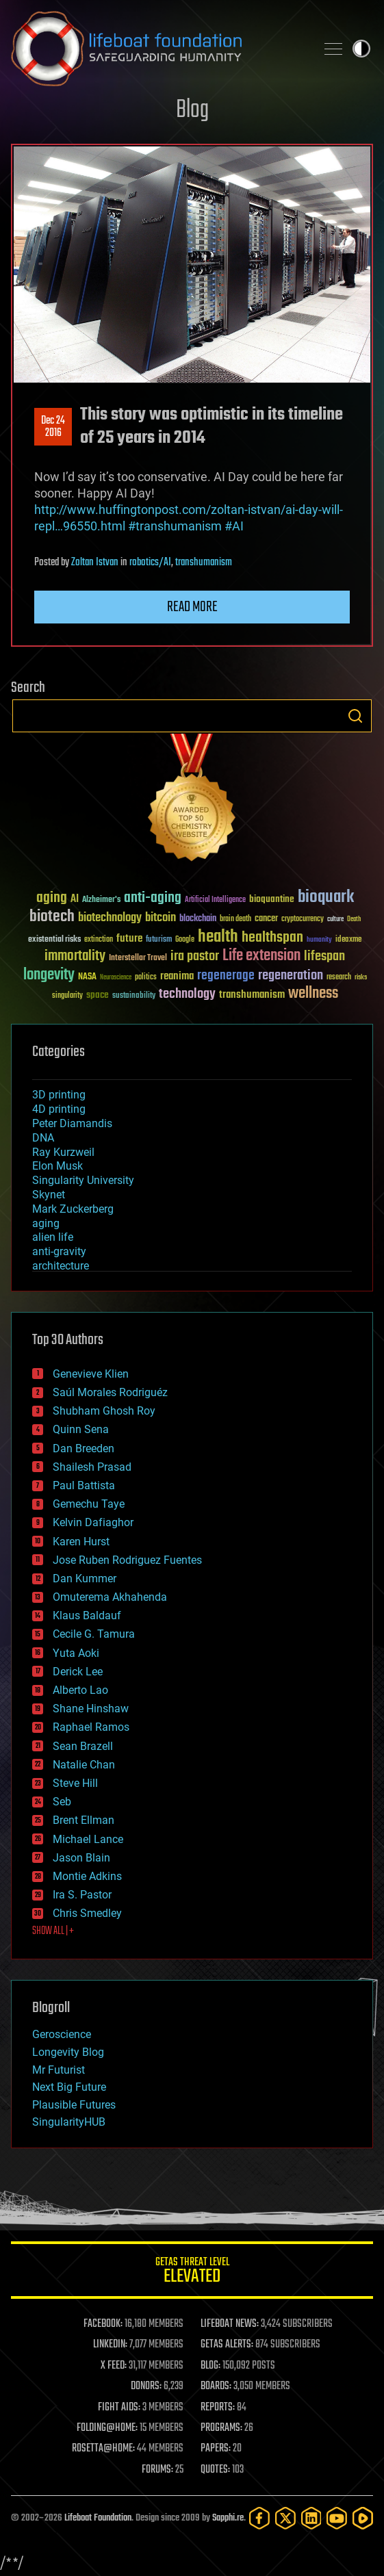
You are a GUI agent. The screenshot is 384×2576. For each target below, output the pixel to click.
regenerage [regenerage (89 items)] (226, 975)
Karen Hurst (81, 1541)
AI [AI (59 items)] (75, 899)
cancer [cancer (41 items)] (266, 919)
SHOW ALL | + (53, 1931)
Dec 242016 (53, 427)
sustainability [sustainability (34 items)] (133, 996)
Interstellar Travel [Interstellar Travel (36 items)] (138, 958)
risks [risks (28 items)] (361, 977)
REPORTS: (218, 2408)
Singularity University (83, 1180)
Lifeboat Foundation (97, 2518)
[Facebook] (259, 2518)
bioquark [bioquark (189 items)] (326, 897)
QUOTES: (215, 2470)
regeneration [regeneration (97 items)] (290, 975)
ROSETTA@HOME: (103, 2449)
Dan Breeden (83, 1448)
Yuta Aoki (76, 1653)
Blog (192, 110)
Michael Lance (88, 1839)
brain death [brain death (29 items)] (235, 919)
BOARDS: (216, 2386)
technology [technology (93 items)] (187, 995)
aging (46, 1223)
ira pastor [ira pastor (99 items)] (194, 956)
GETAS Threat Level (192, 2272)
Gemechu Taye (89, 1503)
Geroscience (61, 2034)
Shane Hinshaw (91, 1708)
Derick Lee (78, 1671)
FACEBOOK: (103, 2324)
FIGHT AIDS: (119, 2408)
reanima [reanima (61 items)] (177, 976)
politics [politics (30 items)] (146, 977)
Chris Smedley (87, 1913)
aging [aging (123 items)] (51, 898)
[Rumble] (363, 2518)
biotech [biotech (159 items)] (52, 916)
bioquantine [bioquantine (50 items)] (271, 899)
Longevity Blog (68, 2052)
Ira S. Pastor (82, 1894)
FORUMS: (157, 2470)
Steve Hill (75, 1783)
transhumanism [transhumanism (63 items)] (252, 994)
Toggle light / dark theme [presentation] (361, 48)
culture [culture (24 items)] (335, 919)
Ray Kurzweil (63, 1152)
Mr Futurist (58, 2069)
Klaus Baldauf (87, 1615)
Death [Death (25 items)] (354, 919)
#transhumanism (175, 526)
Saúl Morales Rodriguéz (110, 1392)
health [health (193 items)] (218, 937)
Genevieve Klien (91, 1373)
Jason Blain (81, 1857)
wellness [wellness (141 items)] (313, 994)
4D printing (59, 1109)
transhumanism (203, 562)
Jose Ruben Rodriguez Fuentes (127, 1560)
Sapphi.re (228, 2518)
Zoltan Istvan (94, 562)
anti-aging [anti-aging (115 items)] (152, 898)
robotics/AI (150, 562)
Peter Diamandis (72, 1123)
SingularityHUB (68, 2121)
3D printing (59, 1094)
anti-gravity (59, 1251)
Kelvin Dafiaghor (93, 1522)
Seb (62, 1801)
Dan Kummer (84, 1578)
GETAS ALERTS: (227, 2345)
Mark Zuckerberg (73, 1208)
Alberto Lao (80, 1690)
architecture (60, 1265)
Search (355, 715)
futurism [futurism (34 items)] (159, 940)
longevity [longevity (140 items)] (49, 975)
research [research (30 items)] (339, 977)
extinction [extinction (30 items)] (98, 940)
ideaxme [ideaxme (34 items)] (348, 940)
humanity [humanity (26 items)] (319, 940)
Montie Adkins (87, 1876)
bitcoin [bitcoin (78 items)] (160, 918)
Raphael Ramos (91, 1727)
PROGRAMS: (221, 2428)
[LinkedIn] (311, 2518)
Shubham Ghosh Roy (104, 1410)
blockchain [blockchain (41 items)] (197, 919)
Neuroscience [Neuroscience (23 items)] (115, 978)
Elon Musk (57, 1165)
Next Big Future (69, 2087)
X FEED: (114, 2366)
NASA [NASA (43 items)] (87, 977)
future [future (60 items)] (129, 938)
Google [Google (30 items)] (184, 940)
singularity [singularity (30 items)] (67, 996)
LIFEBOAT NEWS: (230, 2324)
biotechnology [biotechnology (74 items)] (110, 918)
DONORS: (146, 2386)
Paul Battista (84, 1485)
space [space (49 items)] (97, 995)
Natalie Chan (84, 1764)
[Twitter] (285, 2518)
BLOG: (210, 2366)
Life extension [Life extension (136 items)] (261, 956)
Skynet (48, 1194)
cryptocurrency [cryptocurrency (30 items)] (302, 919)
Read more (192, 607)
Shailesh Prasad (92, 1466)
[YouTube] (337, 2518)
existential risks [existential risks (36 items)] (54, 940)
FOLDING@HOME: (107, 2428)
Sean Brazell (83, 1746)
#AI (234, 526)
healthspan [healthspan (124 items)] (272, 937)
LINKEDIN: (110, 2345)
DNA (43, 1137)
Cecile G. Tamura (94, 1633)
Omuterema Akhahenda (110, 1596)
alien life (52, 1237)
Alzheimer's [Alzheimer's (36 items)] (101, 900)
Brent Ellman (83, 1820)
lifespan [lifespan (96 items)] (324, 956)
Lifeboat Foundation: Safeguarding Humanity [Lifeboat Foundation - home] (158, 48)
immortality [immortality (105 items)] (74, 956)
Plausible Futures (74, 2104)
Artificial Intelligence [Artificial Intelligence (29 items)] (215, 900)
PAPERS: (216, 2449)
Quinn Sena (81, 1429)
